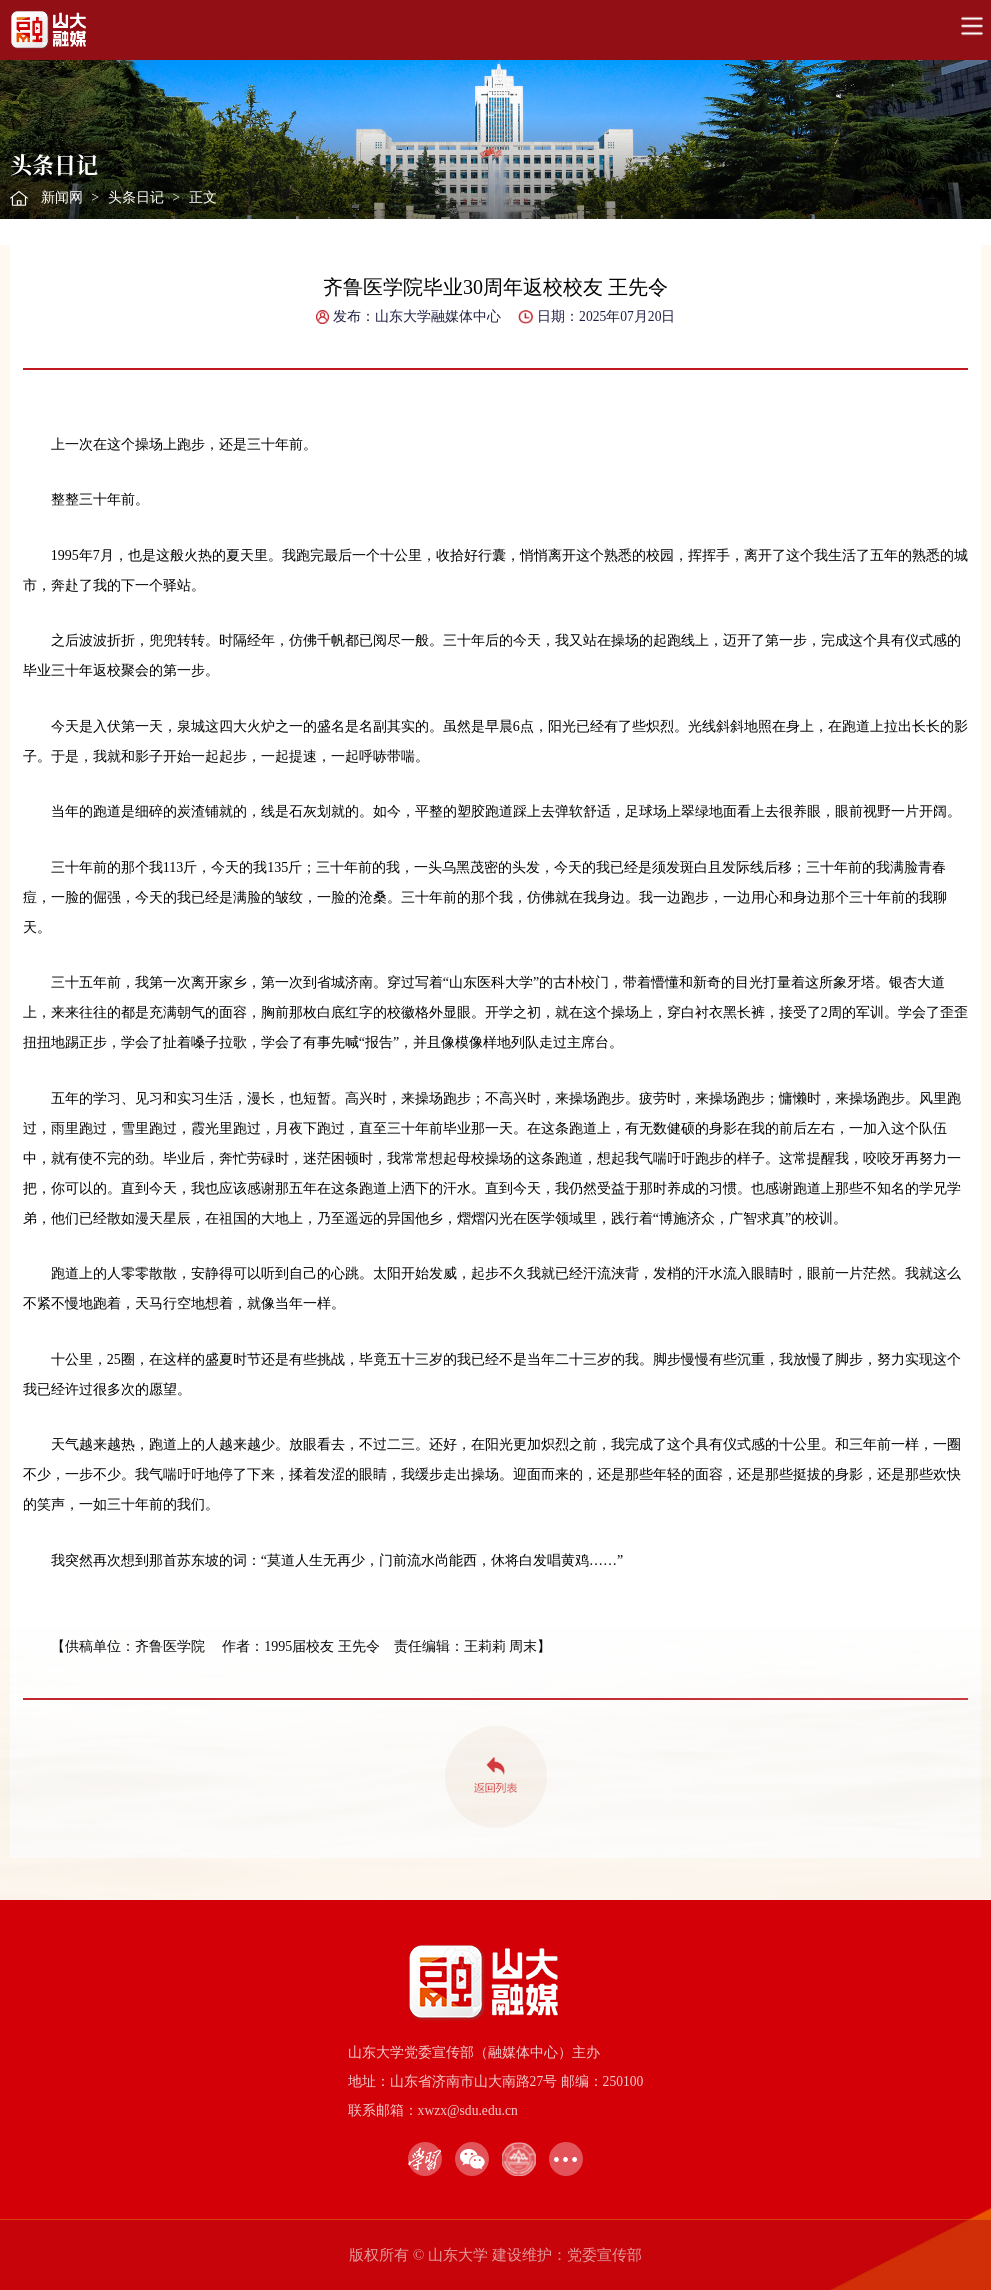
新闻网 (62, 197)
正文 (203, 197)
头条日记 (136, 197)
